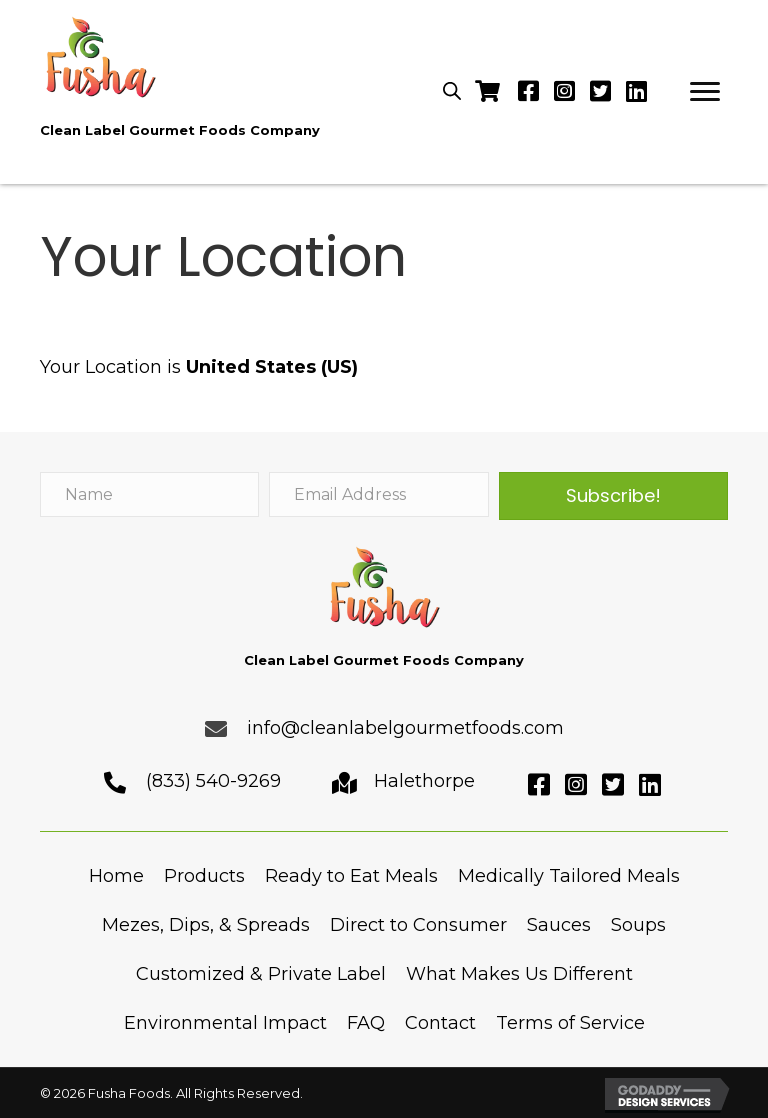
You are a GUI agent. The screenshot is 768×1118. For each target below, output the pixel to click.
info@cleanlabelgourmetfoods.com (405, 728)
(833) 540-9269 (213, 781)
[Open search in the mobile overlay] (452, 90)
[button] (705, 92)
